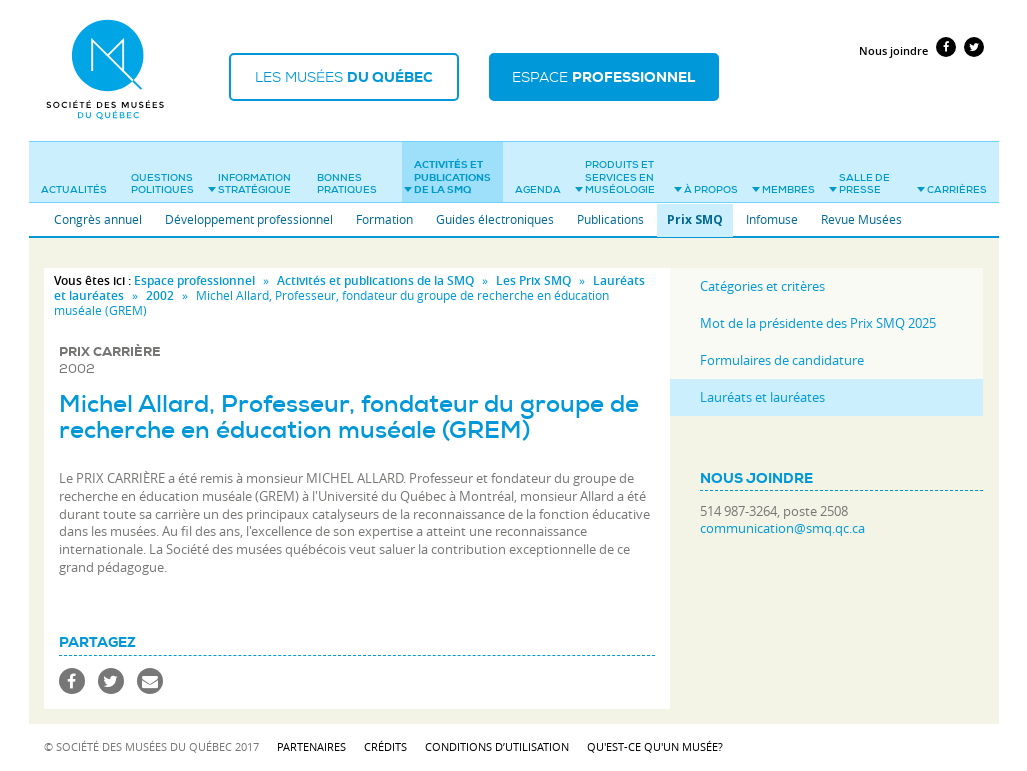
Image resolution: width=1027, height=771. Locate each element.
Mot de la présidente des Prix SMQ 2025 (818, 323)
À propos (706, 189)
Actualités (74, 189)
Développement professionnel (249, 219)
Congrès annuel (98, 219)
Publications (610, 219)
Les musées (344, 77)
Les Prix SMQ (533, 280)
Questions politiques (162, 184)
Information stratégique (249, 184)
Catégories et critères (762, 286)
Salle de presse (859, 184)
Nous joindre (893, 50)
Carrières (952, 189)
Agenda (538, 189)
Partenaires (311, 746)
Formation (384, 219)
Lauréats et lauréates (762, 397)
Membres (783, 189)
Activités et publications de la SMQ (447, 177)
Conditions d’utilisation (497, 746)
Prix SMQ (695, 219)
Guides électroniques (495, 219)
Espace (603, 77)
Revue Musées (861, 219)
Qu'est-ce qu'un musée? (655, 746)
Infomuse (772, 219)
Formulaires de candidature (782, 360)
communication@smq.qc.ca (782, 528)
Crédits (385, 746)
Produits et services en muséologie (615, 177)
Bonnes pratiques (347, 184)
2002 (160, 295)
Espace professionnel (194, 280)
